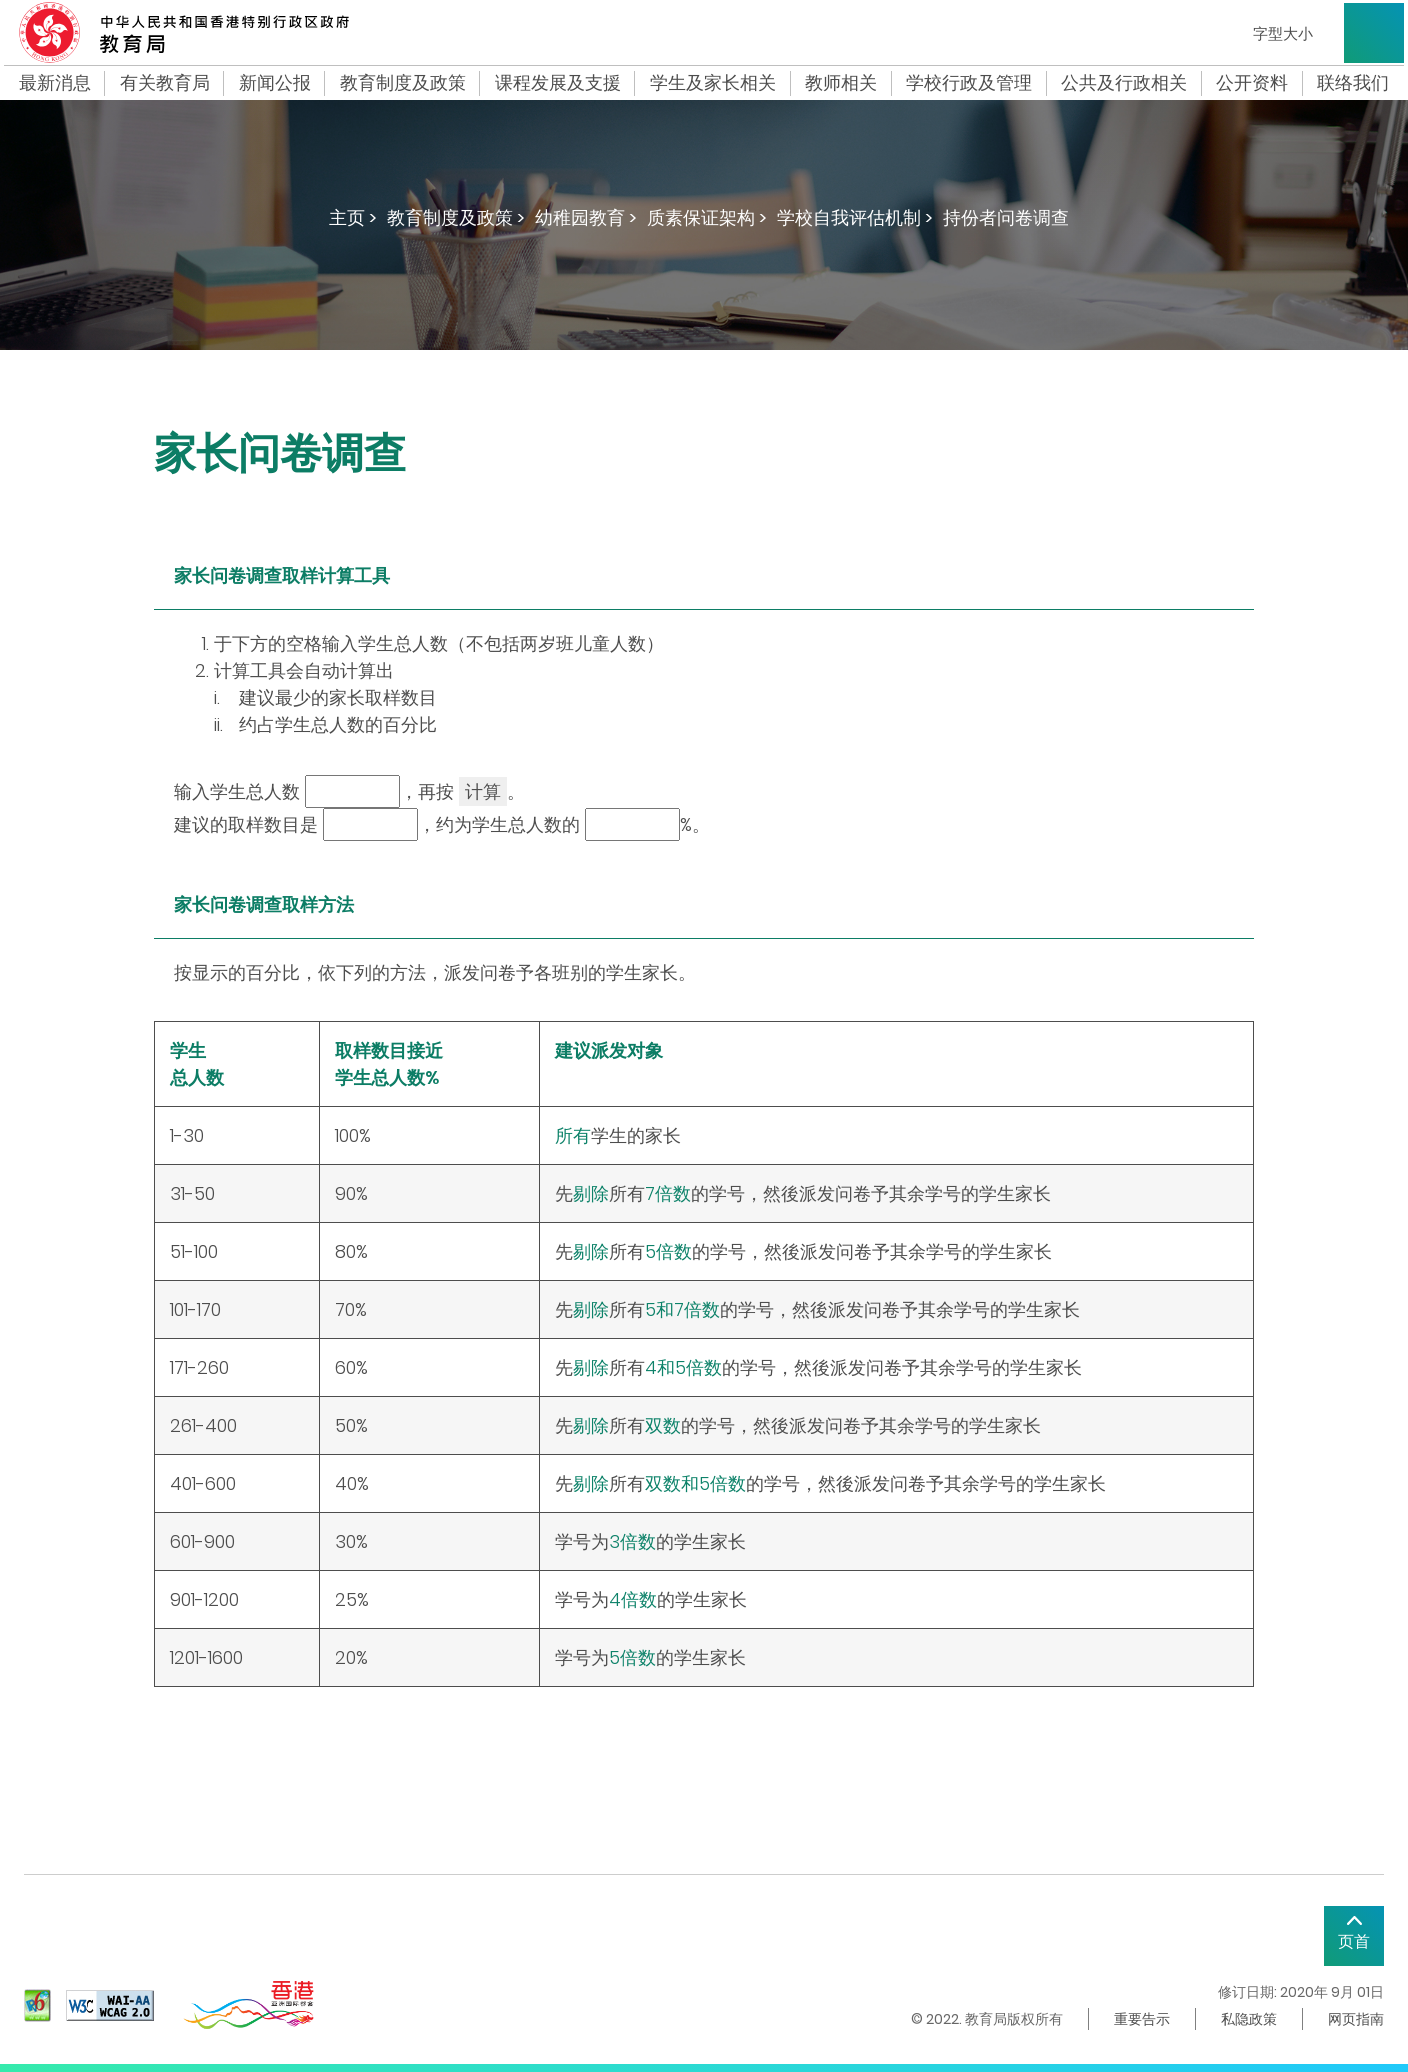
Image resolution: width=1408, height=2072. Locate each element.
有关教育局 (165, 83)
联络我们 (1353, 83)
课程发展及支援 (558, 83)
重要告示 (1142, 2019)
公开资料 (1252, 83)
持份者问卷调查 (1006, 217)
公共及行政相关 (1124, 83)
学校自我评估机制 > (855, 217)
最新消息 (55, 83)
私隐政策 (1249, 2019)
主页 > (353, 217)
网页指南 (1356, 2019)
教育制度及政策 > (456, 217)
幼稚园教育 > (586, 217)
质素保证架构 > (707, 217)
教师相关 (841, 83)
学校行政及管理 (969, 83)
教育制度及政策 (403, 83)
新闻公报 (275, 83)
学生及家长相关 (713, 83)
